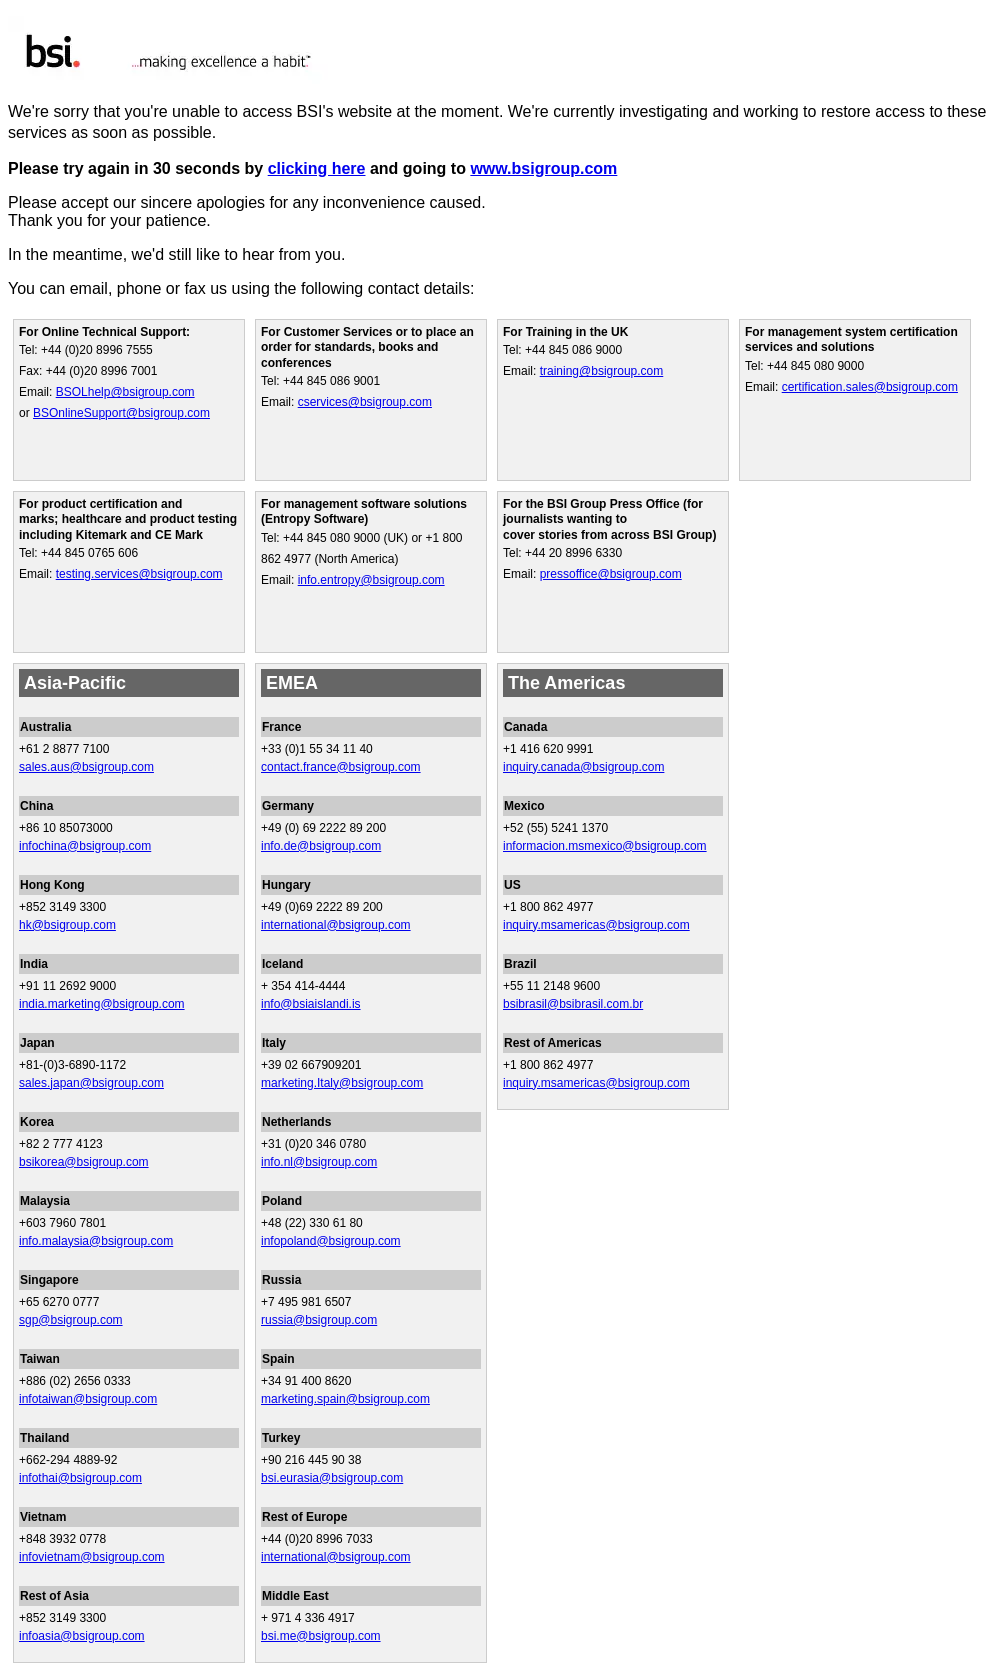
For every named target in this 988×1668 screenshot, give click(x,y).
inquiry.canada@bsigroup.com (583, 767)
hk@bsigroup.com (67, 925)
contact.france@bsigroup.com (341, 767)
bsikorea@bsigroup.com (84, 1162)
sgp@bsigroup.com (71, 1320)
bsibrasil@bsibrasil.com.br (573, 1004)
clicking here (317, 168)
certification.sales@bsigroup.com (870, 387)
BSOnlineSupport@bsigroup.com (121, 413)
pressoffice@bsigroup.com (611, 574)
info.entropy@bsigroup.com (371, 580)
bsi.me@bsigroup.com (321, 1636)
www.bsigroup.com (543, 168)
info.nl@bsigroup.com (319, 1162)
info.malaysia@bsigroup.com (96, 1241)
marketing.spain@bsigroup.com (345, 1399)
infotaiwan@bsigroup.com (88, 1399)
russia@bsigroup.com (319, 1320)
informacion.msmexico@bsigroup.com (605, 846)
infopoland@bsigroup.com (331, 1241)
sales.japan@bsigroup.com (91, 1083)
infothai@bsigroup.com (80, 1478)
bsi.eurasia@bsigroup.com (332, 1478)
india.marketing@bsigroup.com (102, 1004)
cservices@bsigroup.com (365, 402)
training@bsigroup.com (602, 371)
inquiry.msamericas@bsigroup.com (596, 925)
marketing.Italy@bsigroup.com (342, 1083)
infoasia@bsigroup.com (82, 1636)
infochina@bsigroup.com (85, 846)
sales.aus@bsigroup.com (86, 767)
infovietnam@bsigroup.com (92, 1557)
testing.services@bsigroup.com (139, 574)
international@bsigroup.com (336, 925)
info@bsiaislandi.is (311, 1004)
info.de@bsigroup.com (321, 846)
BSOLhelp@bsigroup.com (125, 392)
